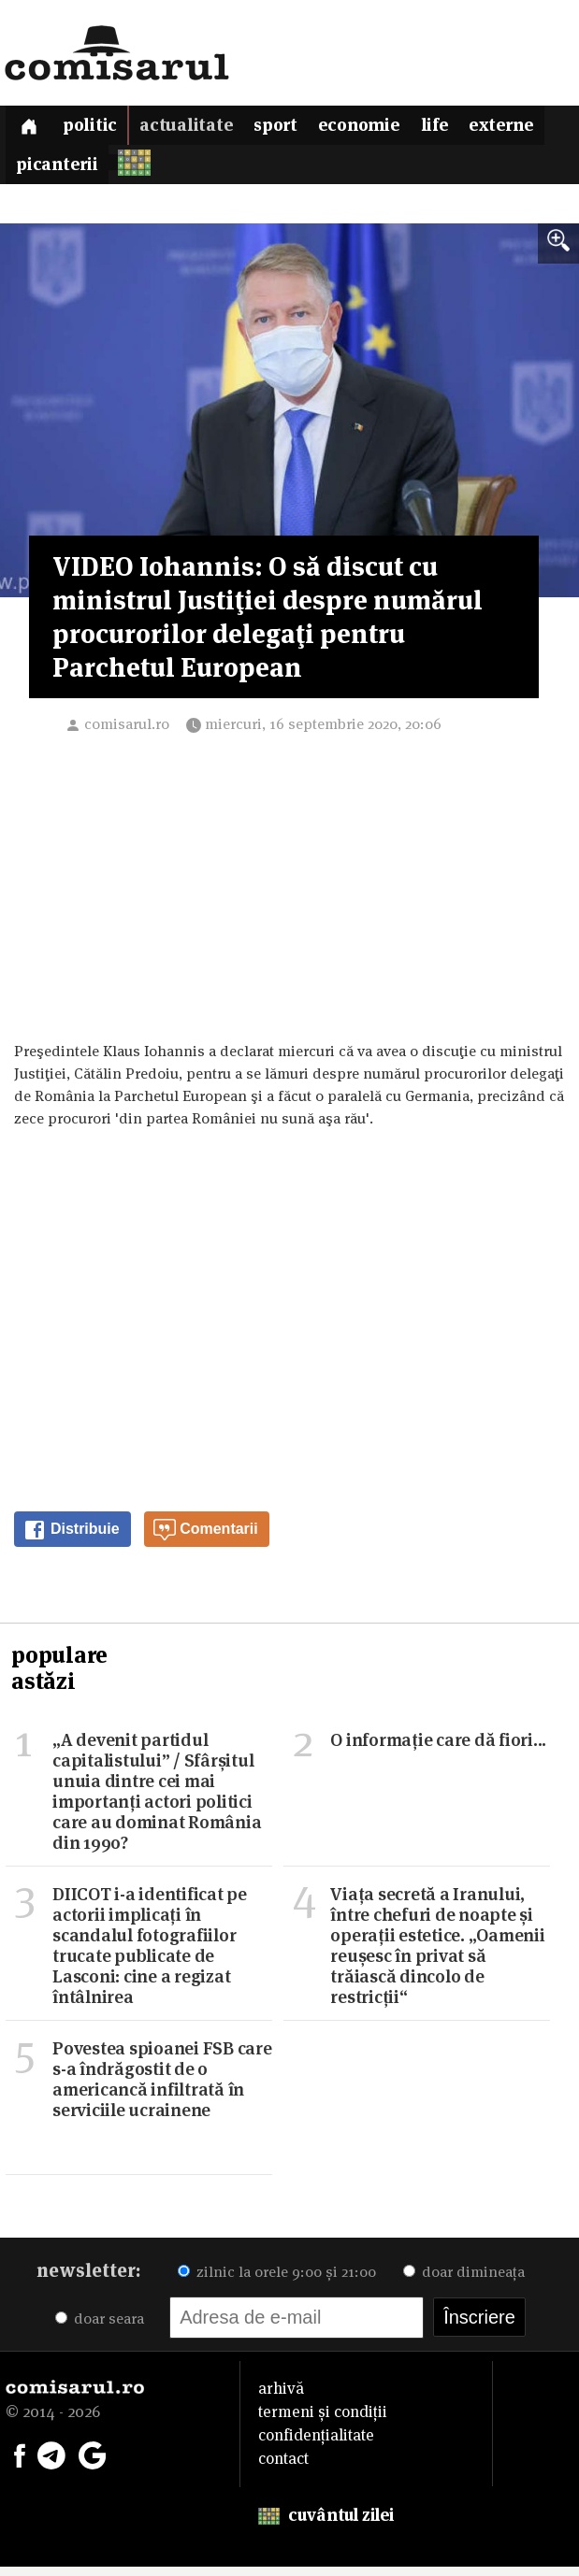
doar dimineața (464, 2281)
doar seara (99, 2328)
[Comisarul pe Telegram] (51, 2463)
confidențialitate (316, 2444)
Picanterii (150, 172)
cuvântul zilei (326, 2524)
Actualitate (198, 128)
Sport (293, 128)
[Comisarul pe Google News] (93, 2463)
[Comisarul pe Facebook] (20, 2463)
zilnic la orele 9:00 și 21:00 (277, 2281)
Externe (51, 172)
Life (465, 128)
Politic (98, 128)
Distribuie (71, 1539)
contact (283, 2467)
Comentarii (205, 1539)
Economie (383, 128)
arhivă (281, 2397)
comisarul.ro (126, 733)
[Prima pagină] (32, 128)
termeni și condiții (322, 2420)
